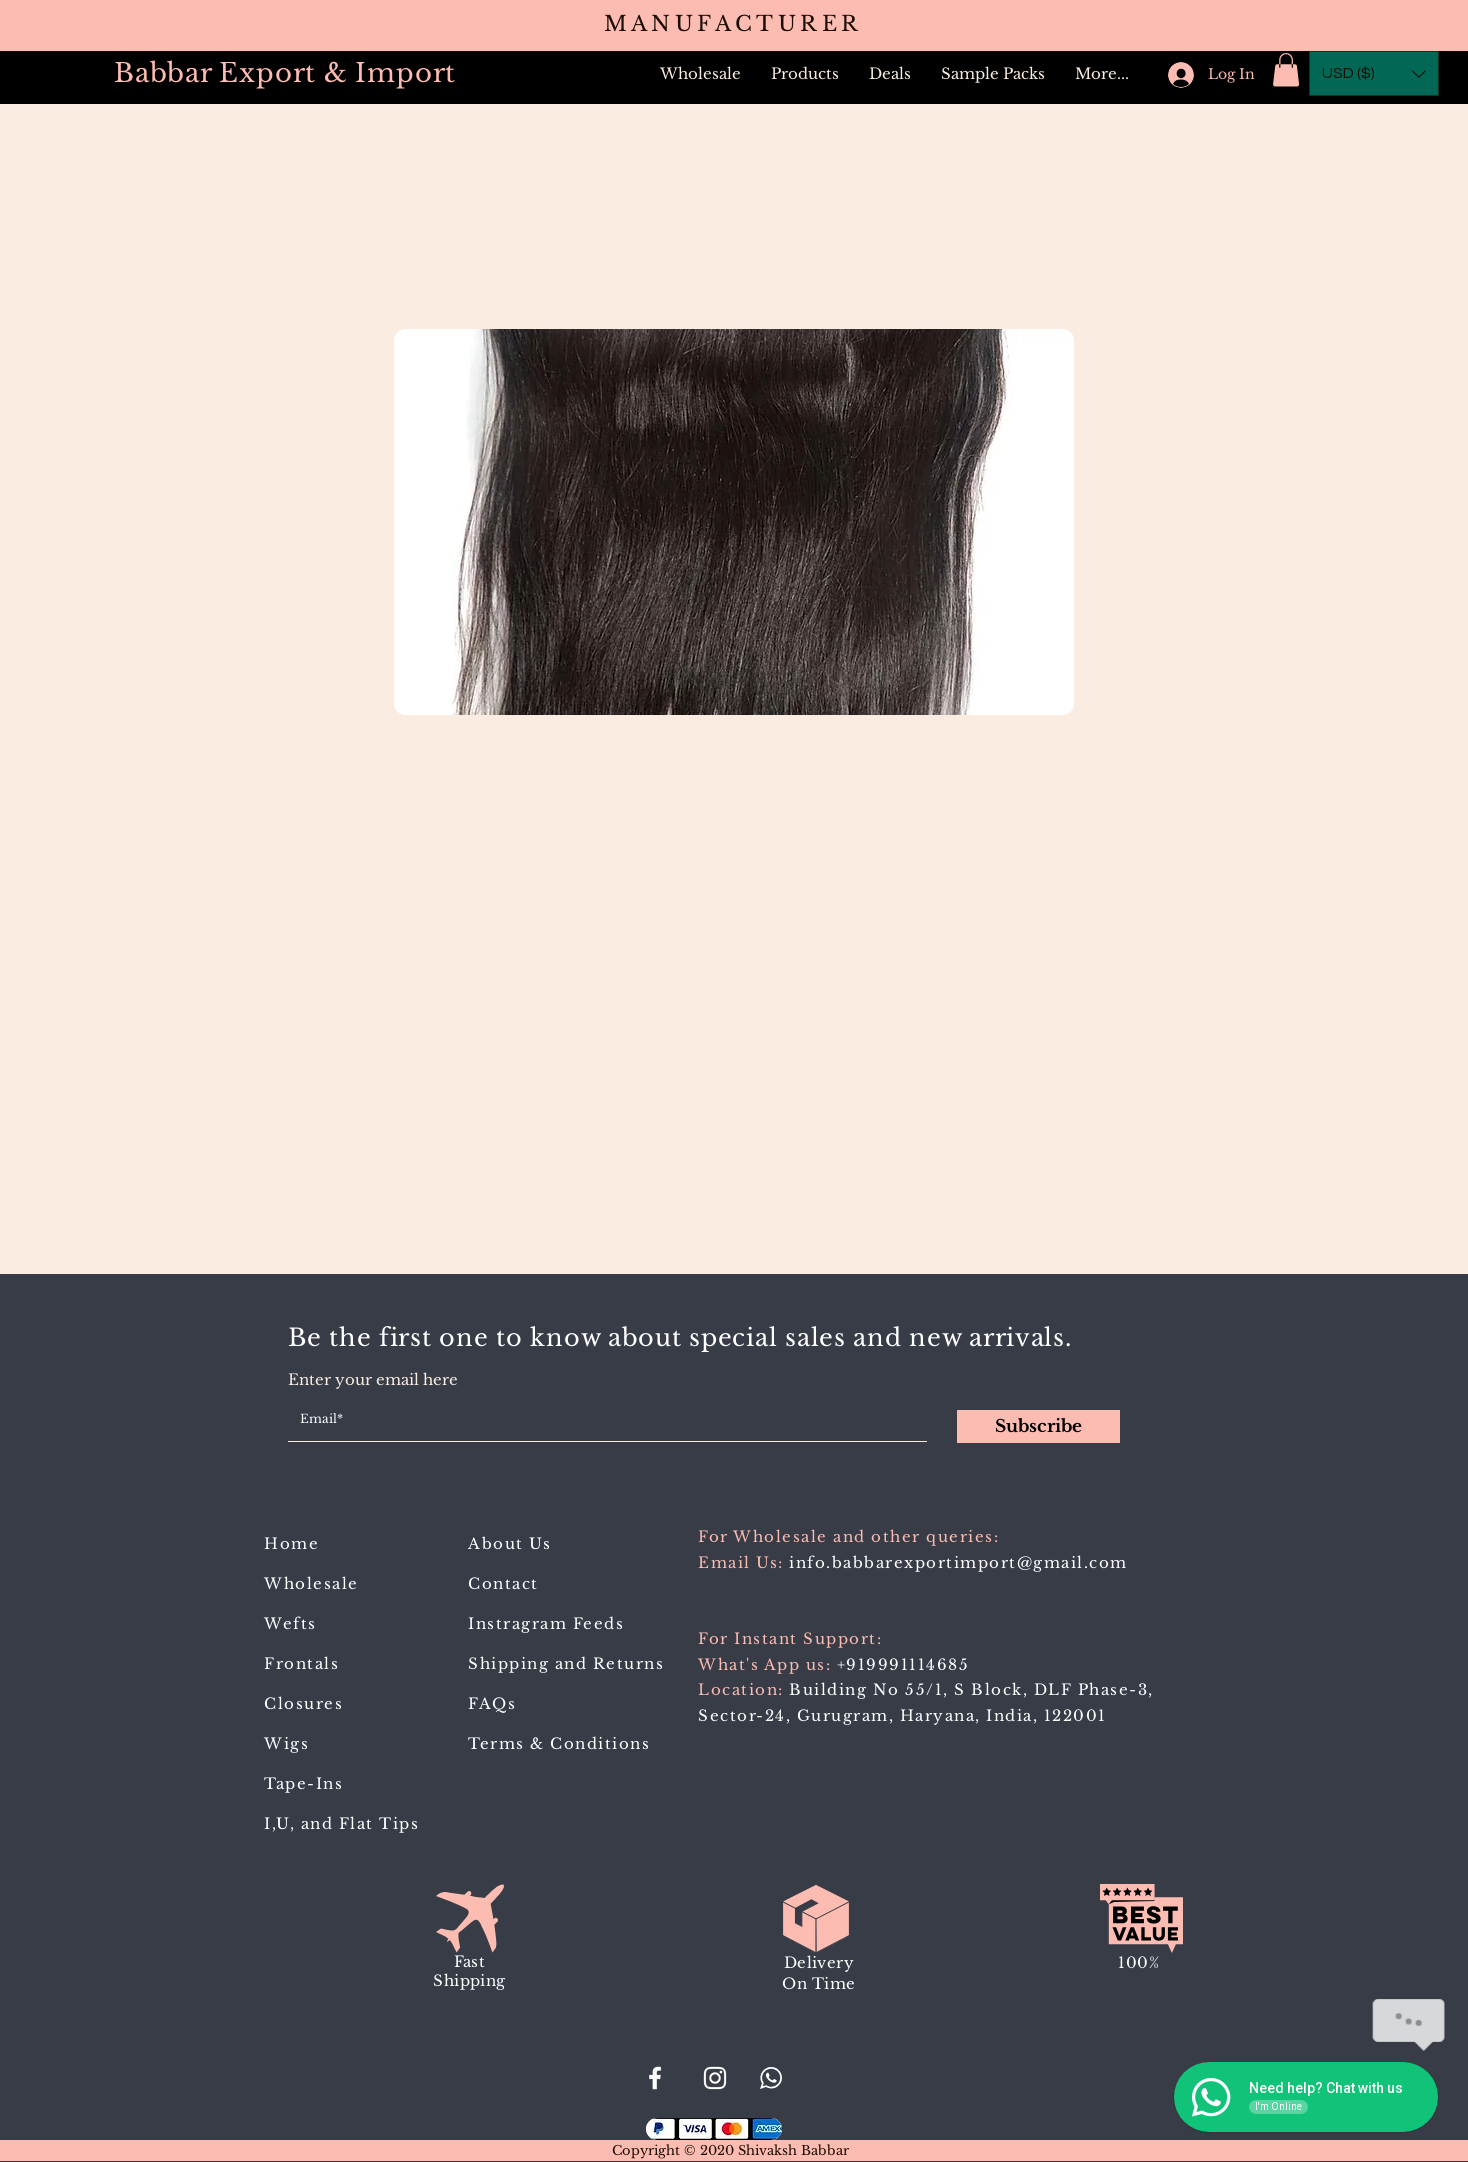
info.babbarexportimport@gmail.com (958, 1562)
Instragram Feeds (546, 1623)
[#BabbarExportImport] (655, 2078)
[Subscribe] (1038, 1426)
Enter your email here (373, 1379)
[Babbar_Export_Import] (715, 2078)
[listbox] (1374, 73)
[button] (805, 74)
